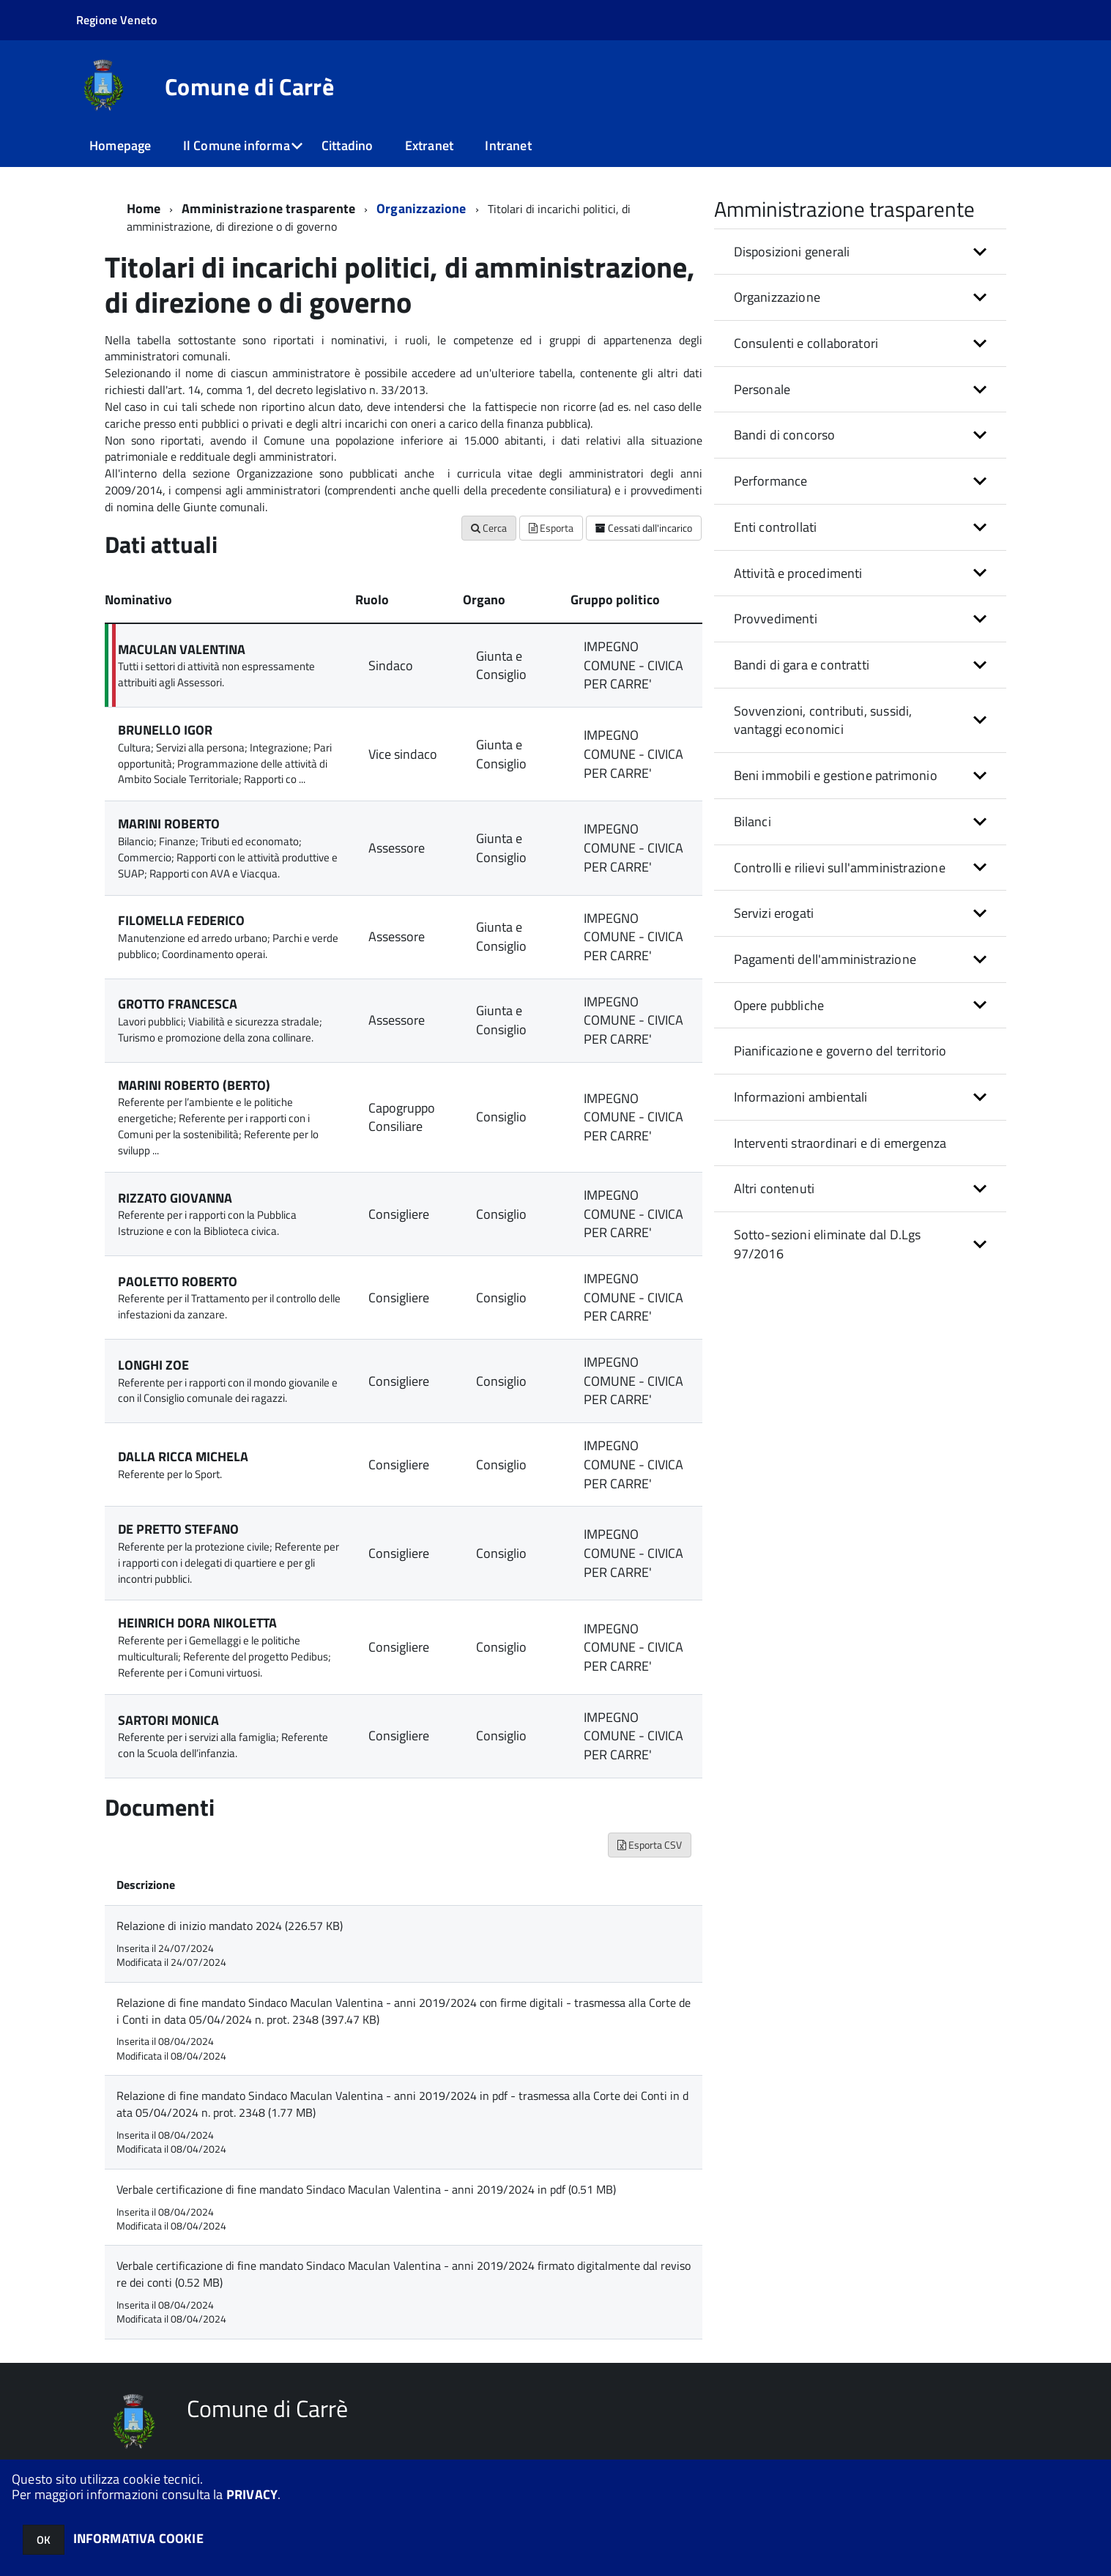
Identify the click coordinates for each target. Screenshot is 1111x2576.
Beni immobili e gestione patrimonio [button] (835, 775)
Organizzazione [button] (777, 297)
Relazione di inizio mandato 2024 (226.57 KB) (229, 1925)
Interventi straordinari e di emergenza (840, 1143)
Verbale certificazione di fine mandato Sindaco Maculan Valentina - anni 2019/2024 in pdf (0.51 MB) (366, 2189)
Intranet (508, 145)
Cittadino (348, 145)
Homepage (120, 145)
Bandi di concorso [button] (785, 435)
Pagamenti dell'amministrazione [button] (825, 959)
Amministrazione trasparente (268, 208)
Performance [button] (771, 481)
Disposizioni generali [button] (792, 251)
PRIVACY (252, 2494)
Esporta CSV (649, 1844)
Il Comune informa (236, 145)
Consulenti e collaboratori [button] (806, 343)
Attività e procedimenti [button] (798, 573)
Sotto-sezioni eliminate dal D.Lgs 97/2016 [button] (827, 1244)
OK (44, 2539)
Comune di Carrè (249, 86)
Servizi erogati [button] (774, 913)
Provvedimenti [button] (775, 618)
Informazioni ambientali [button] (801, 1097)
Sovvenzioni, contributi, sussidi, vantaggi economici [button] (823, 720)
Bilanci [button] (752, 821)
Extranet (429, 145)
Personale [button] (762, 389)
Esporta (551, 527)
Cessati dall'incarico (643, 527)
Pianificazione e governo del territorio (840, 1051)
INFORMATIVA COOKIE (138, 2538)
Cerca (489, 527)
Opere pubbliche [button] (779, 1005)
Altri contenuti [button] (774, 1188)
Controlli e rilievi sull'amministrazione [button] (839, 867)
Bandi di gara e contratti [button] (802, 665)
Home (144, 208)
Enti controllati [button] (775, 527)
